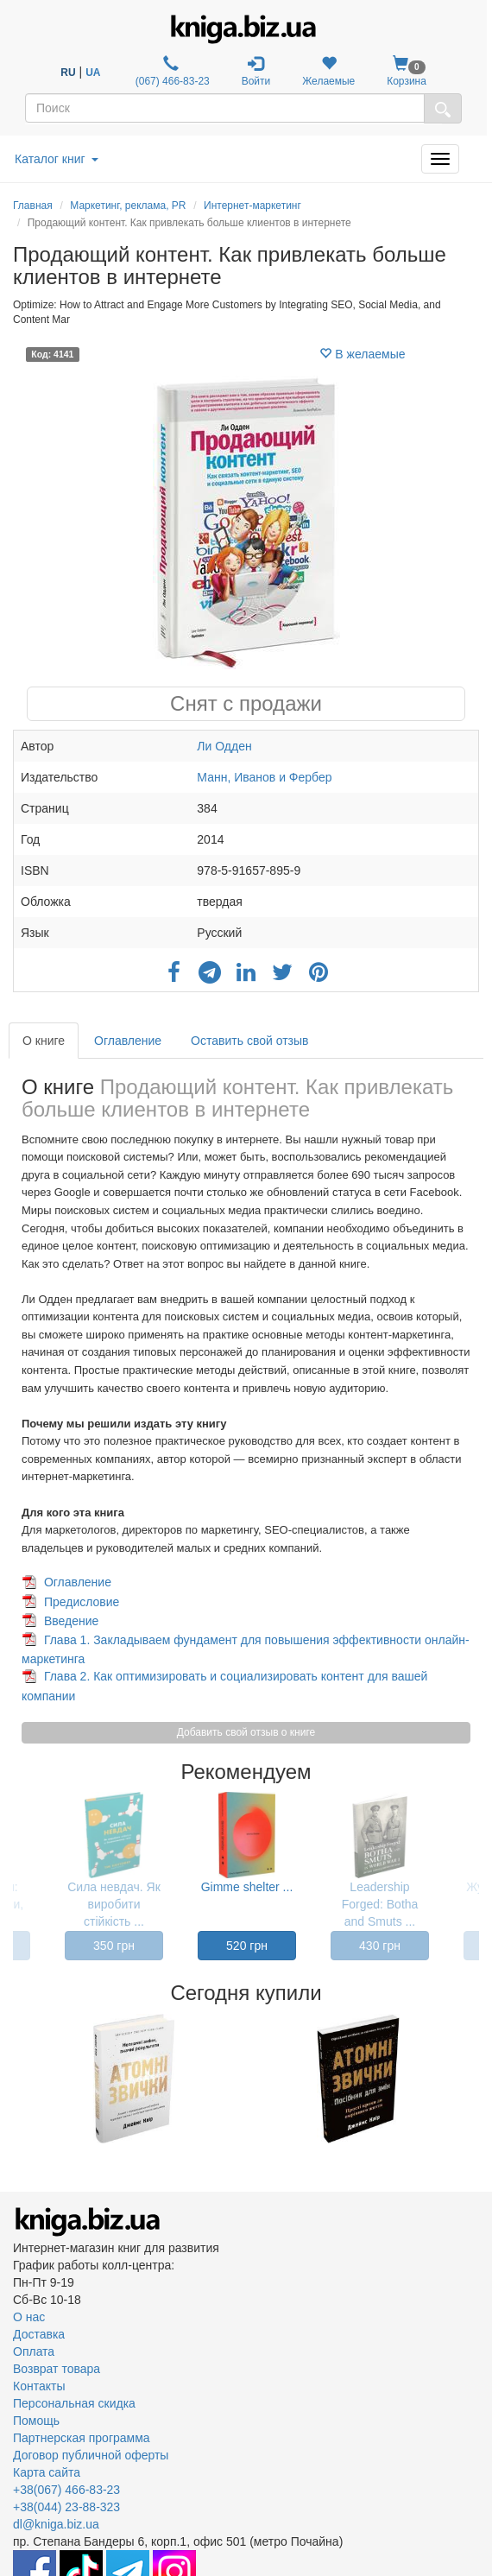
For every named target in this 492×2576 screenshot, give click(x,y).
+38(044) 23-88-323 (66, 2507)
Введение (71, 1621)
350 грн (114, 1946)
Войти (256, 71)
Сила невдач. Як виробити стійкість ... (114, 1904)
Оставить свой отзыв (249, 1040)
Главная (33, 205)
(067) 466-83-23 (170, 71)
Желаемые (328, 71)
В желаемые (362, 354)
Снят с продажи (246, 703)
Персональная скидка (74, 2403)
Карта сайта (46, 2472)
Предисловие (81, 1602)
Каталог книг (56, 159)
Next (477, 2078)
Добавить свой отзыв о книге (246, 1732)
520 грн (247, 1946)
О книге (43, 1040)
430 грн (380, 1946)
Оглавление (127, 1040)
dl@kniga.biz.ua (56, 2524)
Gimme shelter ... (247, 1887)
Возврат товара (56, 2369)
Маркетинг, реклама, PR (128, 205)
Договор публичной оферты (90, 2455)
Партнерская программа (81, 2438)
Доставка (39, 2334)
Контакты (39, 2386)
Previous (15, 2078)
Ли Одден (224, 746)
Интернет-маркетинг (252, 205)
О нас (29, 2317)
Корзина (406, 71)
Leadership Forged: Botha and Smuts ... (380, 1904)
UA (92, 72)
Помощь (36, 2420)
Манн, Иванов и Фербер (264, 777)
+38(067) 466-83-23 (66, 2490)
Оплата (33, 2351)
